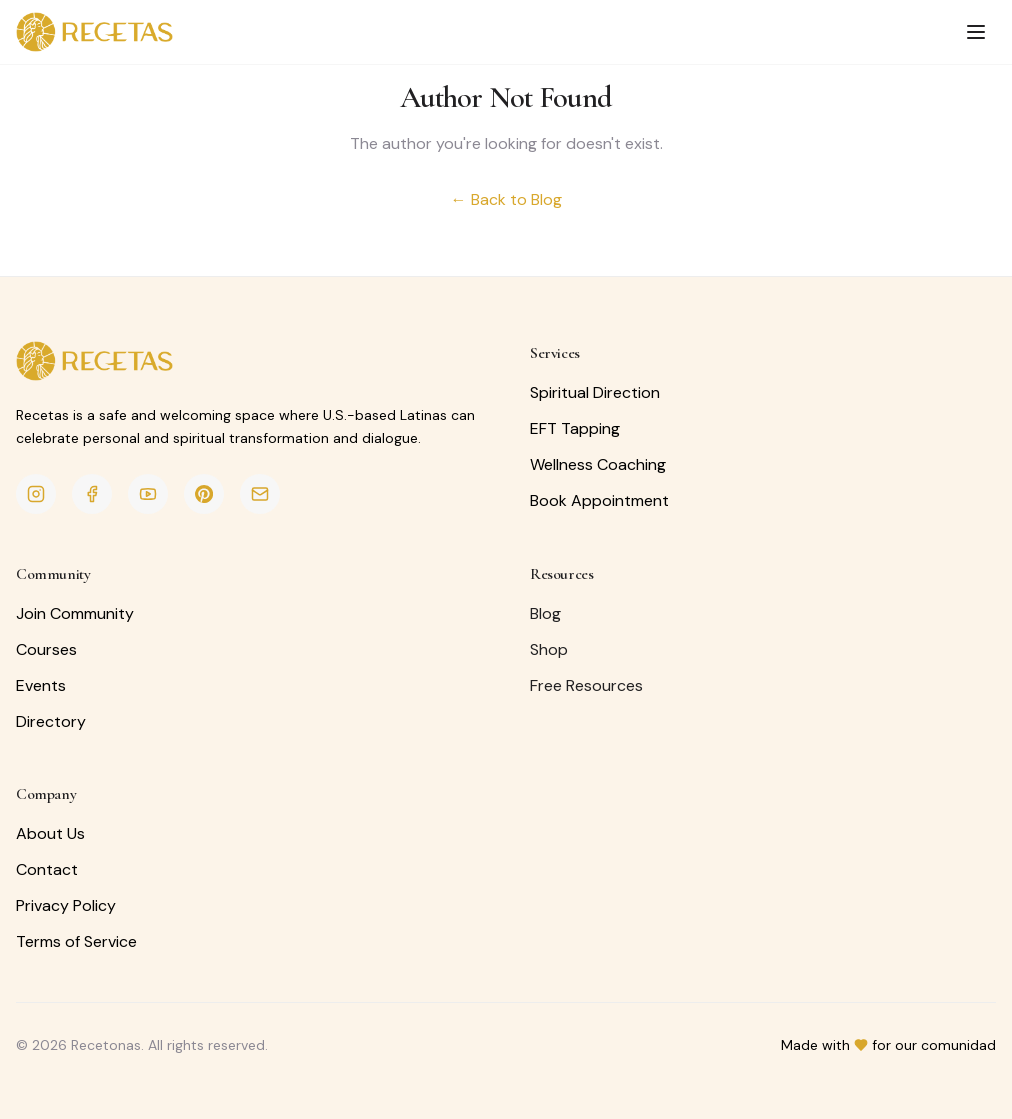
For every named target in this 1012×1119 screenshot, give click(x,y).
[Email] (260, 494)
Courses (46, 649)
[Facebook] (92, 494)
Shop (549, 649)
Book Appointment (599, 500)
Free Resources (586, 685)
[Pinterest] (204, 494)
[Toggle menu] (976, 32)
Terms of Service (76, 941)
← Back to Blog (506, 199)
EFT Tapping (575, 428)
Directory (51, 721)
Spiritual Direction (595, 392)
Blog (545, 613)
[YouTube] (148, 494)
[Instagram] (36, 494)
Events (41, 685)
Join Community (75, 613)
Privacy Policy (66, 905)
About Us (50, 833)
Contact (47, 869)
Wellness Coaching (598, 464)
